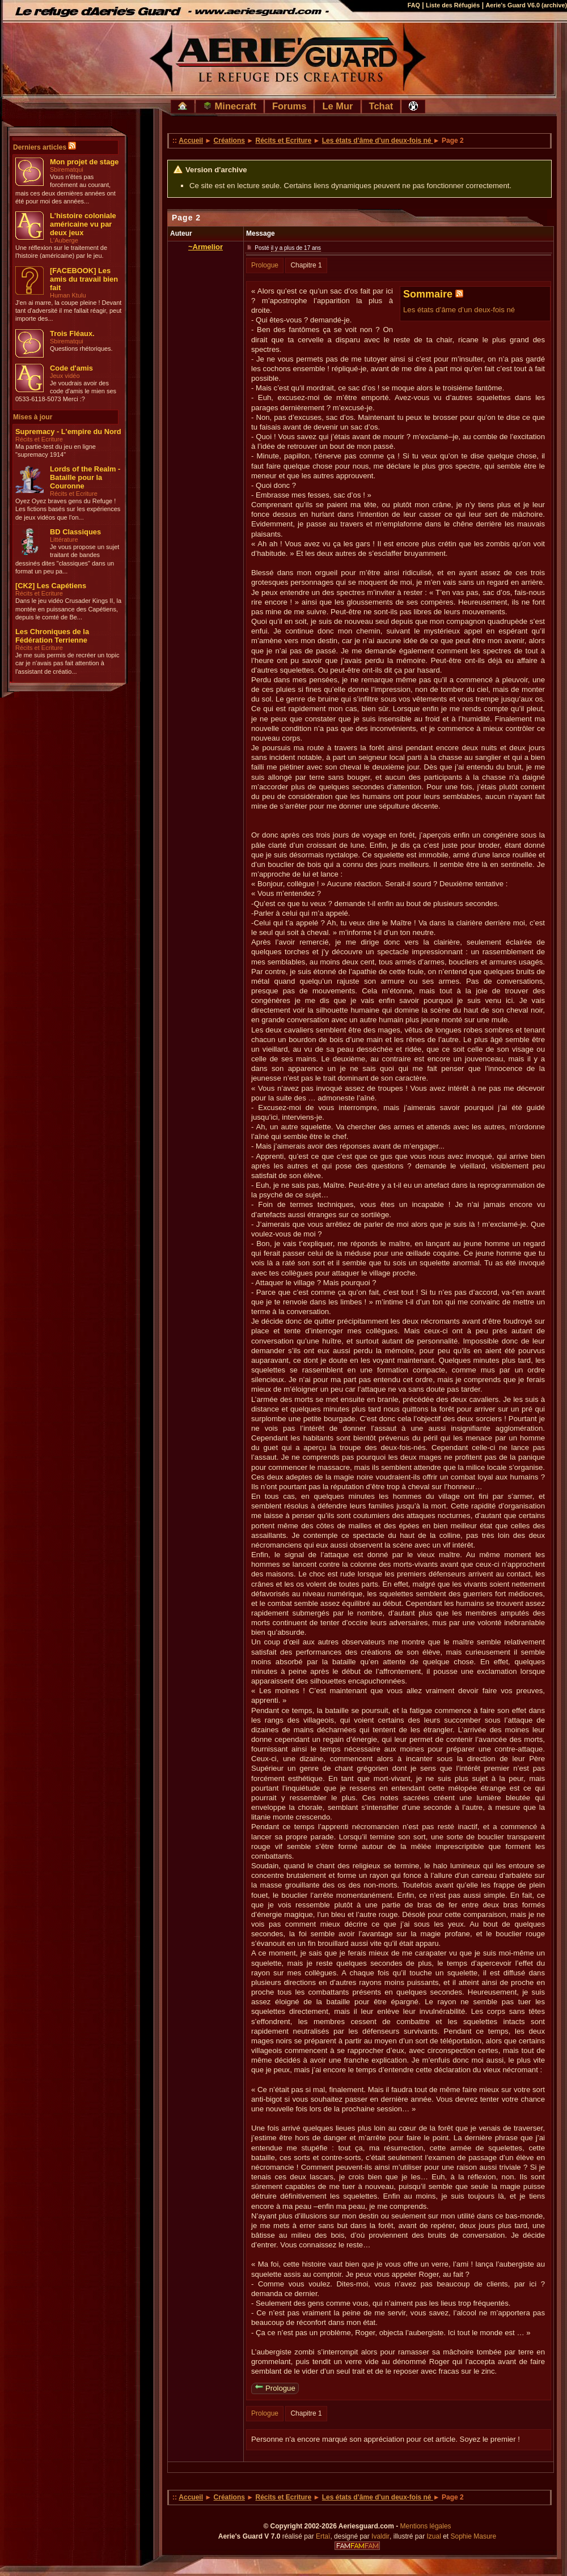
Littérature (64, 539)
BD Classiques (75, 532)
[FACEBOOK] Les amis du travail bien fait (84, 279)
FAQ (414, 5)
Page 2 (186, 217)
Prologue (264, 265)
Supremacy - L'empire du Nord (68, 431)
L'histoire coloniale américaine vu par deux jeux (83, 224)
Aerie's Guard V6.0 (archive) (526, 5)
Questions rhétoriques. (81, 348)
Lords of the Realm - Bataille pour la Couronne (85, 477)
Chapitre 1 (305, 265)
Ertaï (323, 2536)
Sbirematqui (66, 169)
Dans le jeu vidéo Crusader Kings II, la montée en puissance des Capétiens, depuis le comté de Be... (68, 608)
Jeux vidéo (65, 375)
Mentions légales (425, 2526)
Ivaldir (380, 2536)
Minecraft (229, 106)
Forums (289, 106)
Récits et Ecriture (39, 439)
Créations (229, 140)
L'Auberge (64, 240)
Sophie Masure (474, 2536)
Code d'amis (71, 368)
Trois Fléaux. (72, 333)
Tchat (381, 106)
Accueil (191, 140)
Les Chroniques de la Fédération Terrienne (52, 635)
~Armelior (205, 247)
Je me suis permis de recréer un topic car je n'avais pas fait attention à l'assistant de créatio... (67, 663)
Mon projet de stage (84, 162)
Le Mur (337, 106)
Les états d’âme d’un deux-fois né (377, 140)
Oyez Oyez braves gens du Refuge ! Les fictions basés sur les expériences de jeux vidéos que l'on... (67, 509)
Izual (433, 2536)
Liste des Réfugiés (453, 5)
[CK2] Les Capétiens (50, 585)
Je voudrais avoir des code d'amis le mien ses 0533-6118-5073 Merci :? (65, 391)
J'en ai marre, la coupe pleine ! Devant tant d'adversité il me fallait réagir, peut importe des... (68, 310)
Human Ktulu (68, 295)
